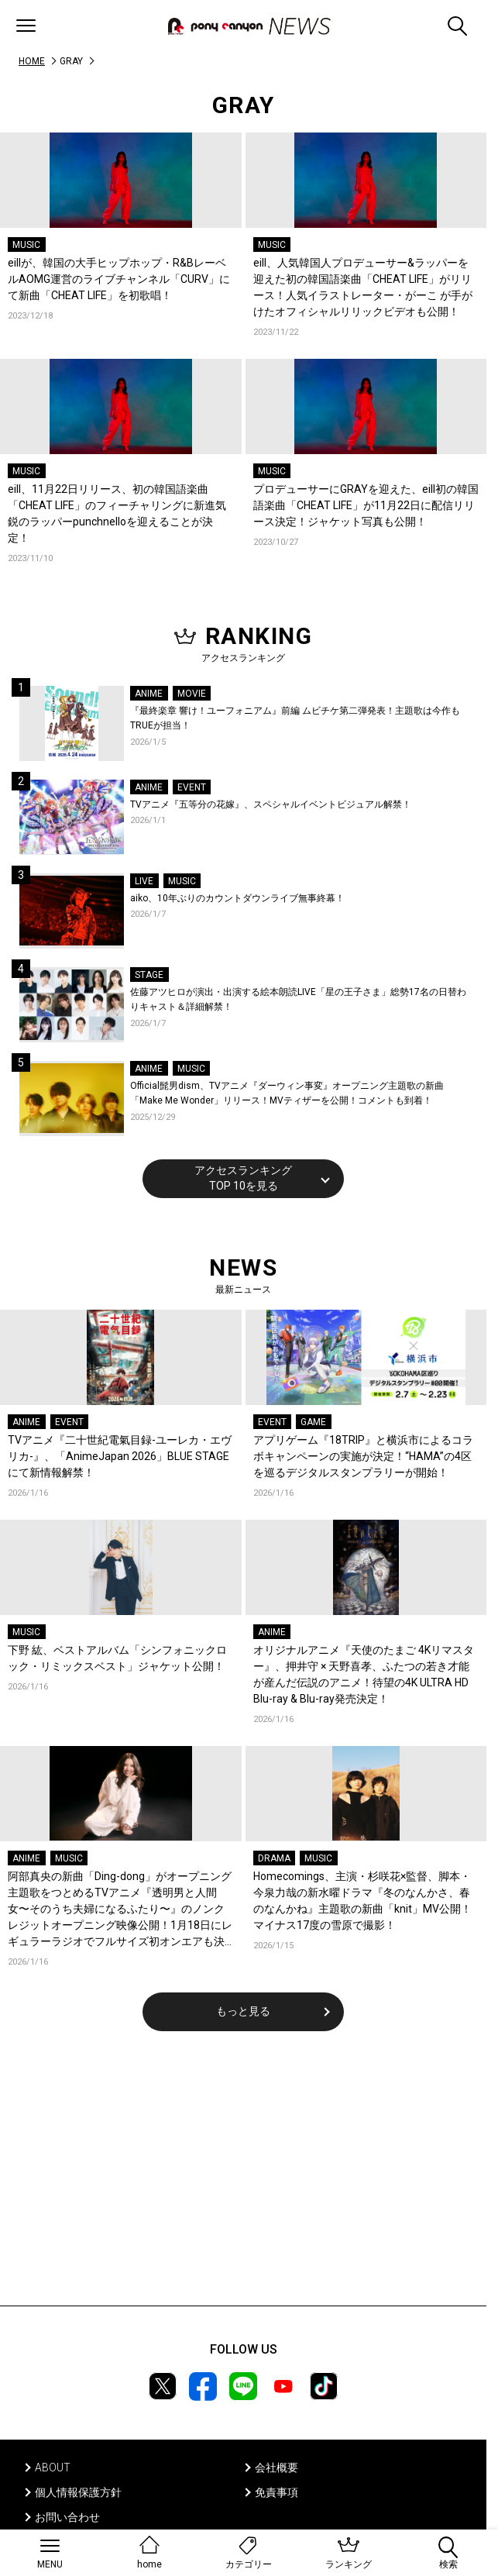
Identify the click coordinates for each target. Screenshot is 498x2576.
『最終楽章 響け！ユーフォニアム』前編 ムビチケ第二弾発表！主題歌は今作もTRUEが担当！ (295, 718)
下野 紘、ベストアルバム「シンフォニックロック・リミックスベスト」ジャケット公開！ (117, 1658)
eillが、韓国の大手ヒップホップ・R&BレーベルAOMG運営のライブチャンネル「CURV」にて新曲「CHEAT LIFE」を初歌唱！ (119, 279)
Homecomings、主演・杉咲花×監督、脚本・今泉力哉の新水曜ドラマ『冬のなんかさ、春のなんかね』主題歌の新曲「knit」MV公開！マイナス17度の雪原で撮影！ (362, 1900)
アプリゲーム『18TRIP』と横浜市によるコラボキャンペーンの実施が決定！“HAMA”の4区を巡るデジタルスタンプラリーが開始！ (363, 1456)
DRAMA (274, 1858)
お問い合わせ (67, 2517)
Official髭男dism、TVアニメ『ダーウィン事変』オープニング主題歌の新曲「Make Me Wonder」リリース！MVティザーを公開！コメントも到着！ (287, 1093)
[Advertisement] (243, 2178)
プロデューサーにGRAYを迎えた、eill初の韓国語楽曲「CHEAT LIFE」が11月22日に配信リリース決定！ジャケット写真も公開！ (366, 505)
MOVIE (191, 693)
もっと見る (243, 2011)
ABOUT (52, 2467)
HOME (32, 61)
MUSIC (26, 244)
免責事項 (276, 2492)
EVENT (191, 787)
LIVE (144, 881)
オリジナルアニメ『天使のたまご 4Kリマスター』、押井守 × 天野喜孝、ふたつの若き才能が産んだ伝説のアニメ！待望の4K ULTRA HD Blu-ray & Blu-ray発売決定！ (363, 1674)
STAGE (149, 974)
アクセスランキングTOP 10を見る (243, 1178)
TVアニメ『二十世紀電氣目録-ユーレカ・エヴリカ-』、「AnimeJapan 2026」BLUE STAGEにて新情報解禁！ (120, 1456)
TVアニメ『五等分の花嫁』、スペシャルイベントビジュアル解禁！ (270, 804)
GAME (313, 1422)
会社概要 (276, 2467)
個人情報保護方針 (78, 2492)
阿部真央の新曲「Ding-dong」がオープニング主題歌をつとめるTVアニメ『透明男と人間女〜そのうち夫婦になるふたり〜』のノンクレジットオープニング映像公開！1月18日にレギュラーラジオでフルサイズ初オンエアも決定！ (120, 1910)
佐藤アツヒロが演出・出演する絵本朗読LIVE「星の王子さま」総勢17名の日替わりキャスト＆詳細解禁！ (298, 1000)
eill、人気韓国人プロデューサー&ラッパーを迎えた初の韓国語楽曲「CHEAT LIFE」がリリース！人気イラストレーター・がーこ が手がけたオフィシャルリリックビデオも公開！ (362, 287)
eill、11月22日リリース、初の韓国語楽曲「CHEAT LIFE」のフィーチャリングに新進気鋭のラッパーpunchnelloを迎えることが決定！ (117, 513)
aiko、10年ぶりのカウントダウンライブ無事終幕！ (237, 898)
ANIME (149, 693)
